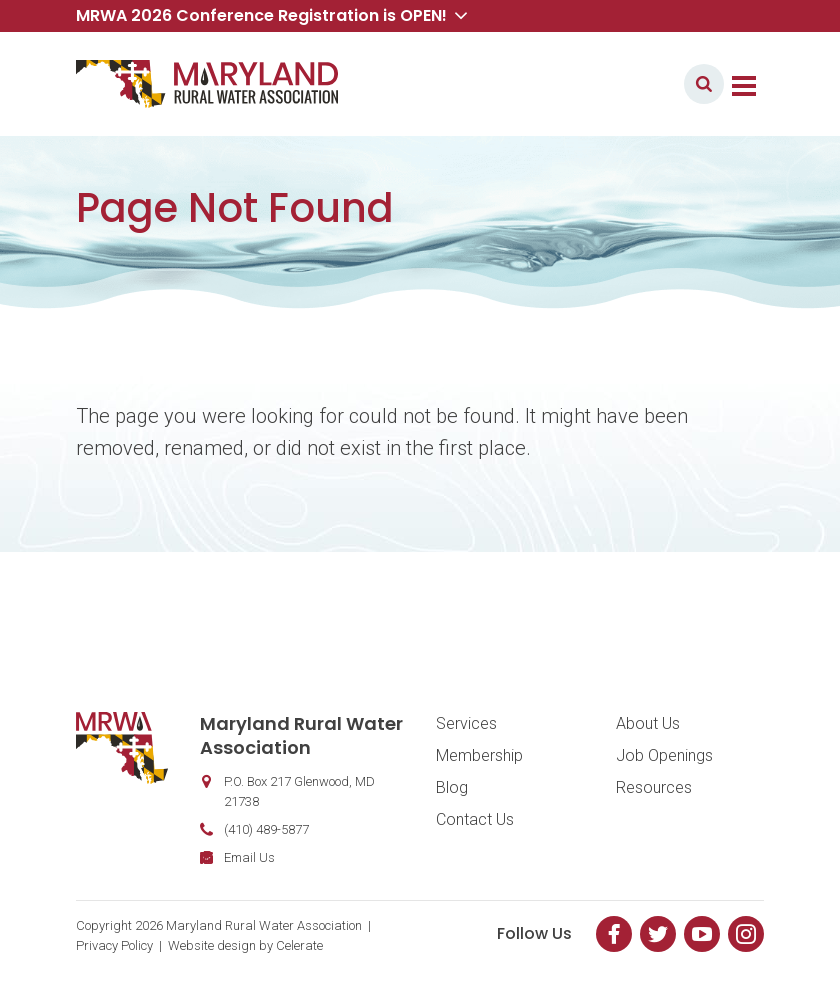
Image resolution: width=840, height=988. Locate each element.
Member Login (610, 83)
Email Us (249, 857)
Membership (479, 755)
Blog (452, 787)
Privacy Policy (114, 945)
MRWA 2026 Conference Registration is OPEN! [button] (271, 15)
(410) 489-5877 (266, 829)
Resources (654, 787)
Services (466, 723)
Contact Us (475, 819)
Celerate (299, 945)
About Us (648, 723)
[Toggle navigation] (744, 84)
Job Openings (664, 755)
